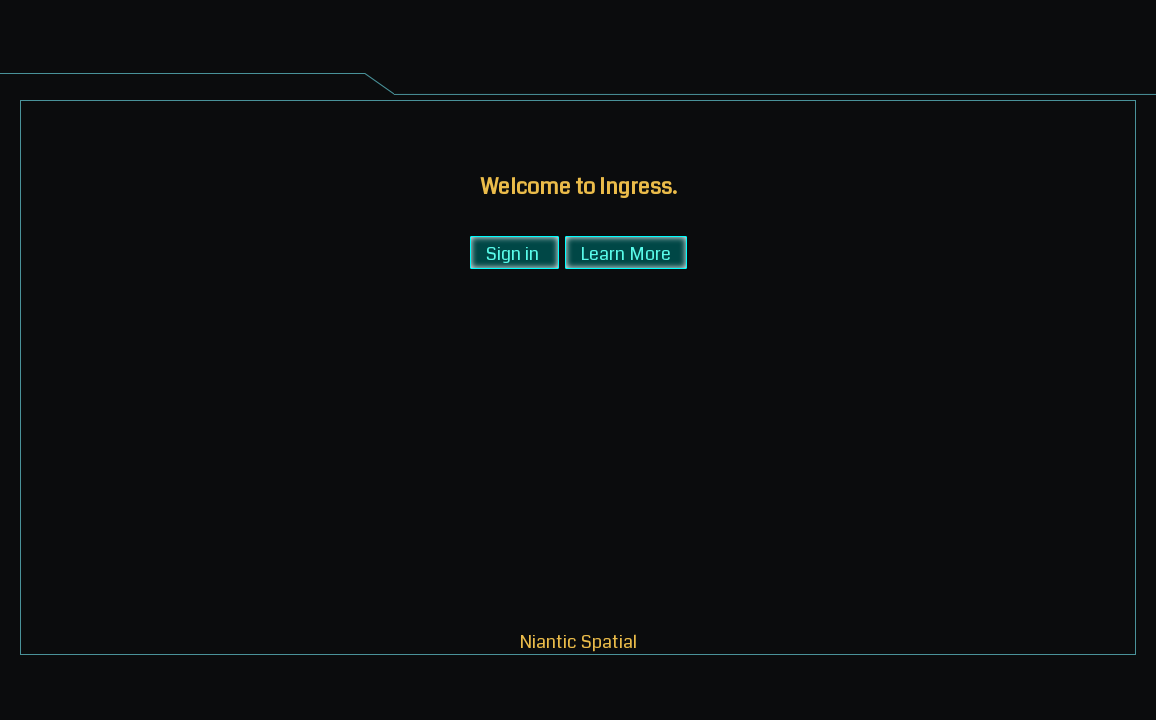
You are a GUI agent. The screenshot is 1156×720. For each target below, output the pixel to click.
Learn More (626, 252)
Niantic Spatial (578, 640)
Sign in (512, 252)
